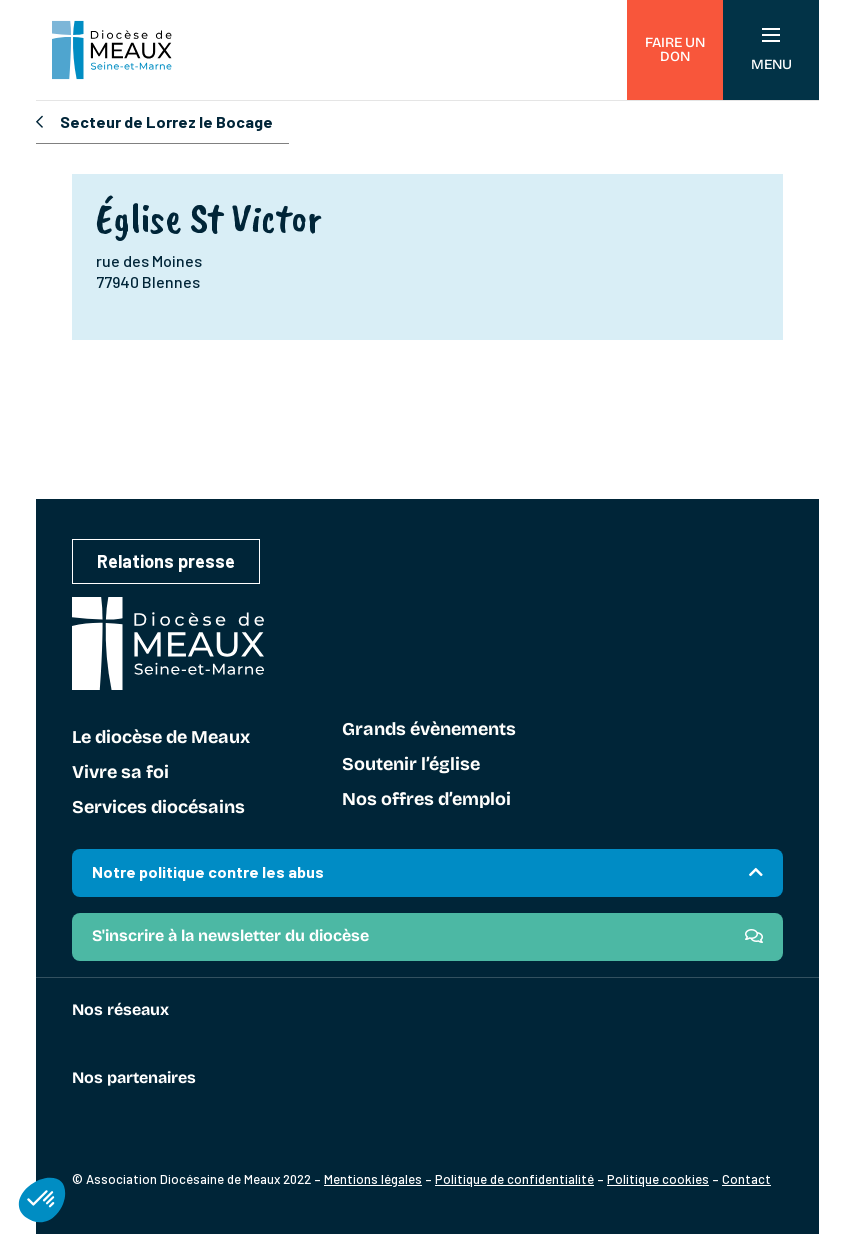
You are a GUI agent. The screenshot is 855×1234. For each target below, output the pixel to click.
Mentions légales (373, 1179)
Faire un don (675, 49)
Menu (771, 50)
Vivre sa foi (120, 773)
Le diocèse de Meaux (161, 738)
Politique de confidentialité (514, 1179)
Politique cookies (658, 1179)
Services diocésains (158, 808)
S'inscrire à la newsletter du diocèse (230, 935)
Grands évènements (429, 730)
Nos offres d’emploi (426, 800)
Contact (746, 1179)
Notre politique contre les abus (208, 871)
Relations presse (166, 561)
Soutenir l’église (411, 765)
